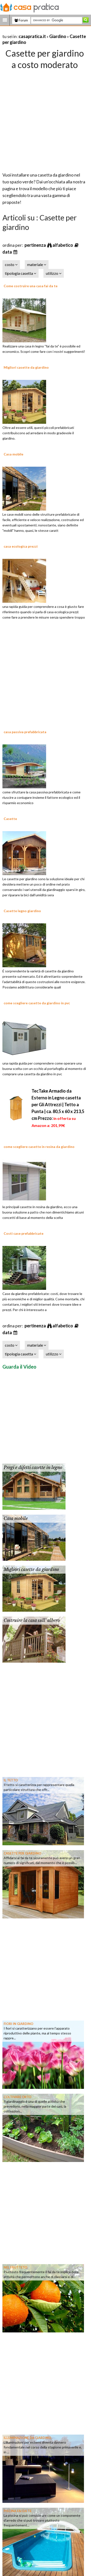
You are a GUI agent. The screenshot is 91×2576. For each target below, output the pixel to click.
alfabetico (63, 245)
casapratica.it (32, 36)
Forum (21, 20)
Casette (10, 819)
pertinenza (36, 245)
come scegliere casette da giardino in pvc (37, 1003)
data (7, 252)
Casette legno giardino (22, 911)
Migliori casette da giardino (26, 367)
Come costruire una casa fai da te (31, 286)
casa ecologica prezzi (21, 546)
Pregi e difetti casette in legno (33, 1467)
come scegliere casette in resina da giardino (39, 1147)
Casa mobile (13, 454)
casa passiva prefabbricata (25, 732)
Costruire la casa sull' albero (32, 1620)
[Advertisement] (45, 119)
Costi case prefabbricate (23, 1233)
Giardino (57, 36)
